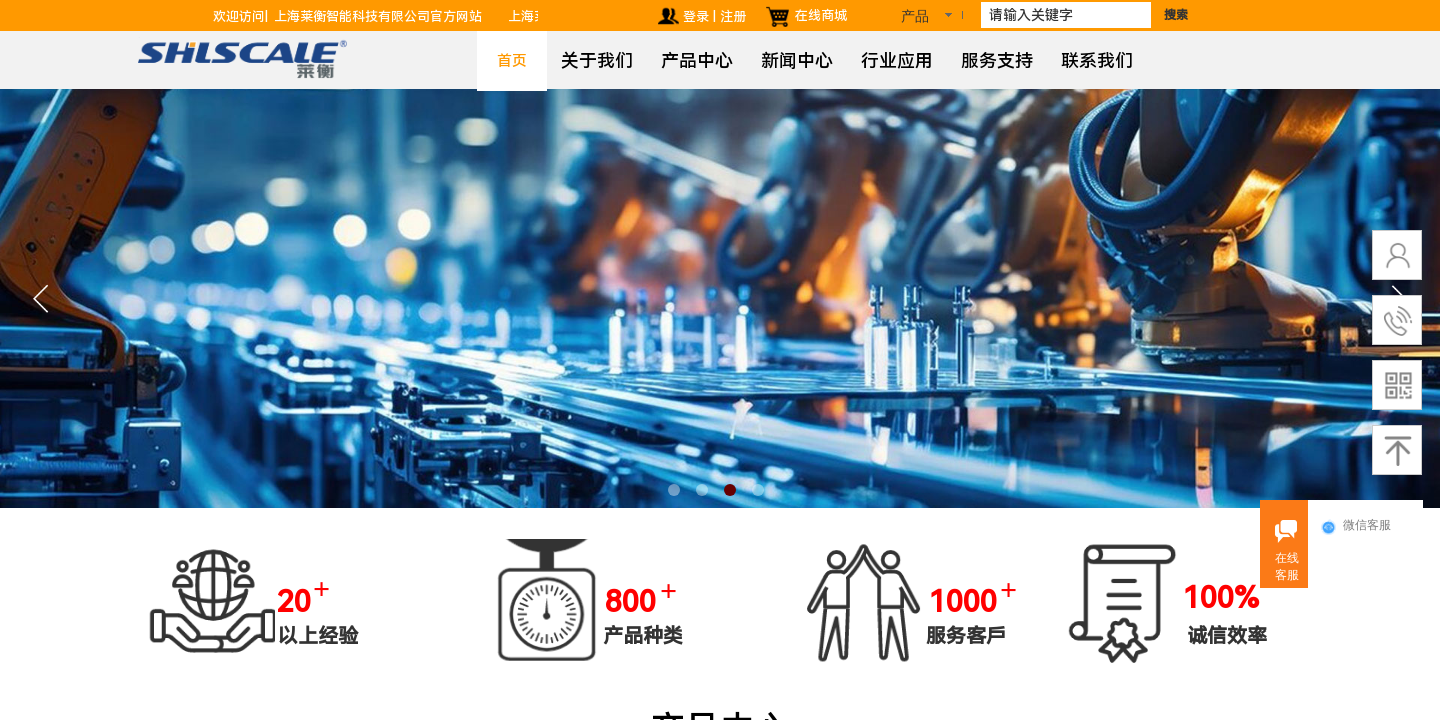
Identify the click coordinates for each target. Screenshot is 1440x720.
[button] (674, 490)
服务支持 (997, 60)
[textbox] (1066, 15)
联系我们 (1097, 60)
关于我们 (597, 60)
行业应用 (897, 60)
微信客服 (1356, 526)
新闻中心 (797, 60)
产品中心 (697, 60)
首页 (512, 61)
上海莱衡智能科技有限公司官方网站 (384, 16)
